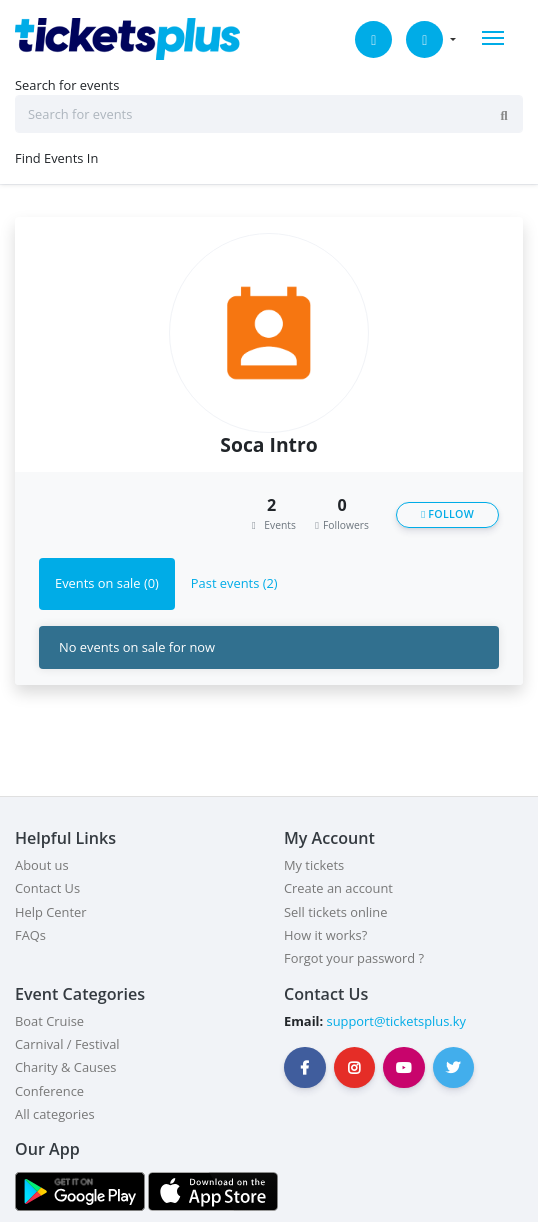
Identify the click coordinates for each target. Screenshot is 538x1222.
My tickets (314, 865)
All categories (55, 1114)
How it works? (325, 935)
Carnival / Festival (67, 1044)
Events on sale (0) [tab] (107, 583)
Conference (49, 1091)
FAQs (30, 935)
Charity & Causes (65, 1067)
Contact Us (47, 888)
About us (42, 865)
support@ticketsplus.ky (394, 1021)
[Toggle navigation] (493, 38)
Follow (447, 514)
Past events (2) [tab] (234, 583)
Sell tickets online (335, 912)
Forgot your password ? (354, 958)
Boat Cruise (49, 1021)
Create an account (338, 888)
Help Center (51, 912)
